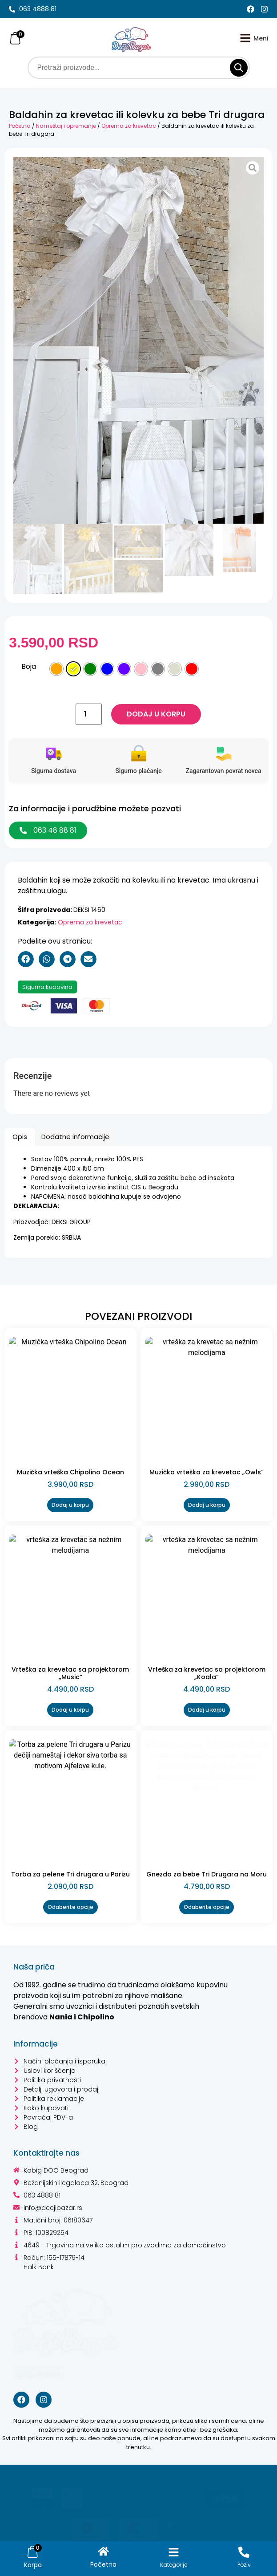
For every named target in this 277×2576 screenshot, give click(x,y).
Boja (28, 666)
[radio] (56, 669)
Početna (20, 126)
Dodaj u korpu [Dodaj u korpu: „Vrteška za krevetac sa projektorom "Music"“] (70, 1709)
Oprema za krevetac (128, 126)
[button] (26, 959)
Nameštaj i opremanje (66, 126)
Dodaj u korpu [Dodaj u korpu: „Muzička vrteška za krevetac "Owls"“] (206, 1505)
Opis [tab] (19, 1136)
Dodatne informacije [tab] (75, 1136)
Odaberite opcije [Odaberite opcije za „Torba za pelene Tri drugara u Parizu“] (70, 1907)
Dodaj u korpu (156, 714)
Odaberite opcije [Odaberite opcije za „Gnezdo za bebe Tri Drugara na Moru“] (206, 1907)
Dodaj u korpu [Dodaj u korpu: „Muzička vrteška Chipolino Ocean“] (70, 1505)
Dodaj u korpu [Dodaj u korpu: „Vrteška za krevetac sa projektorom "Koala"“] (206, 1709)
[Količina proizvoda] (88, 714)
